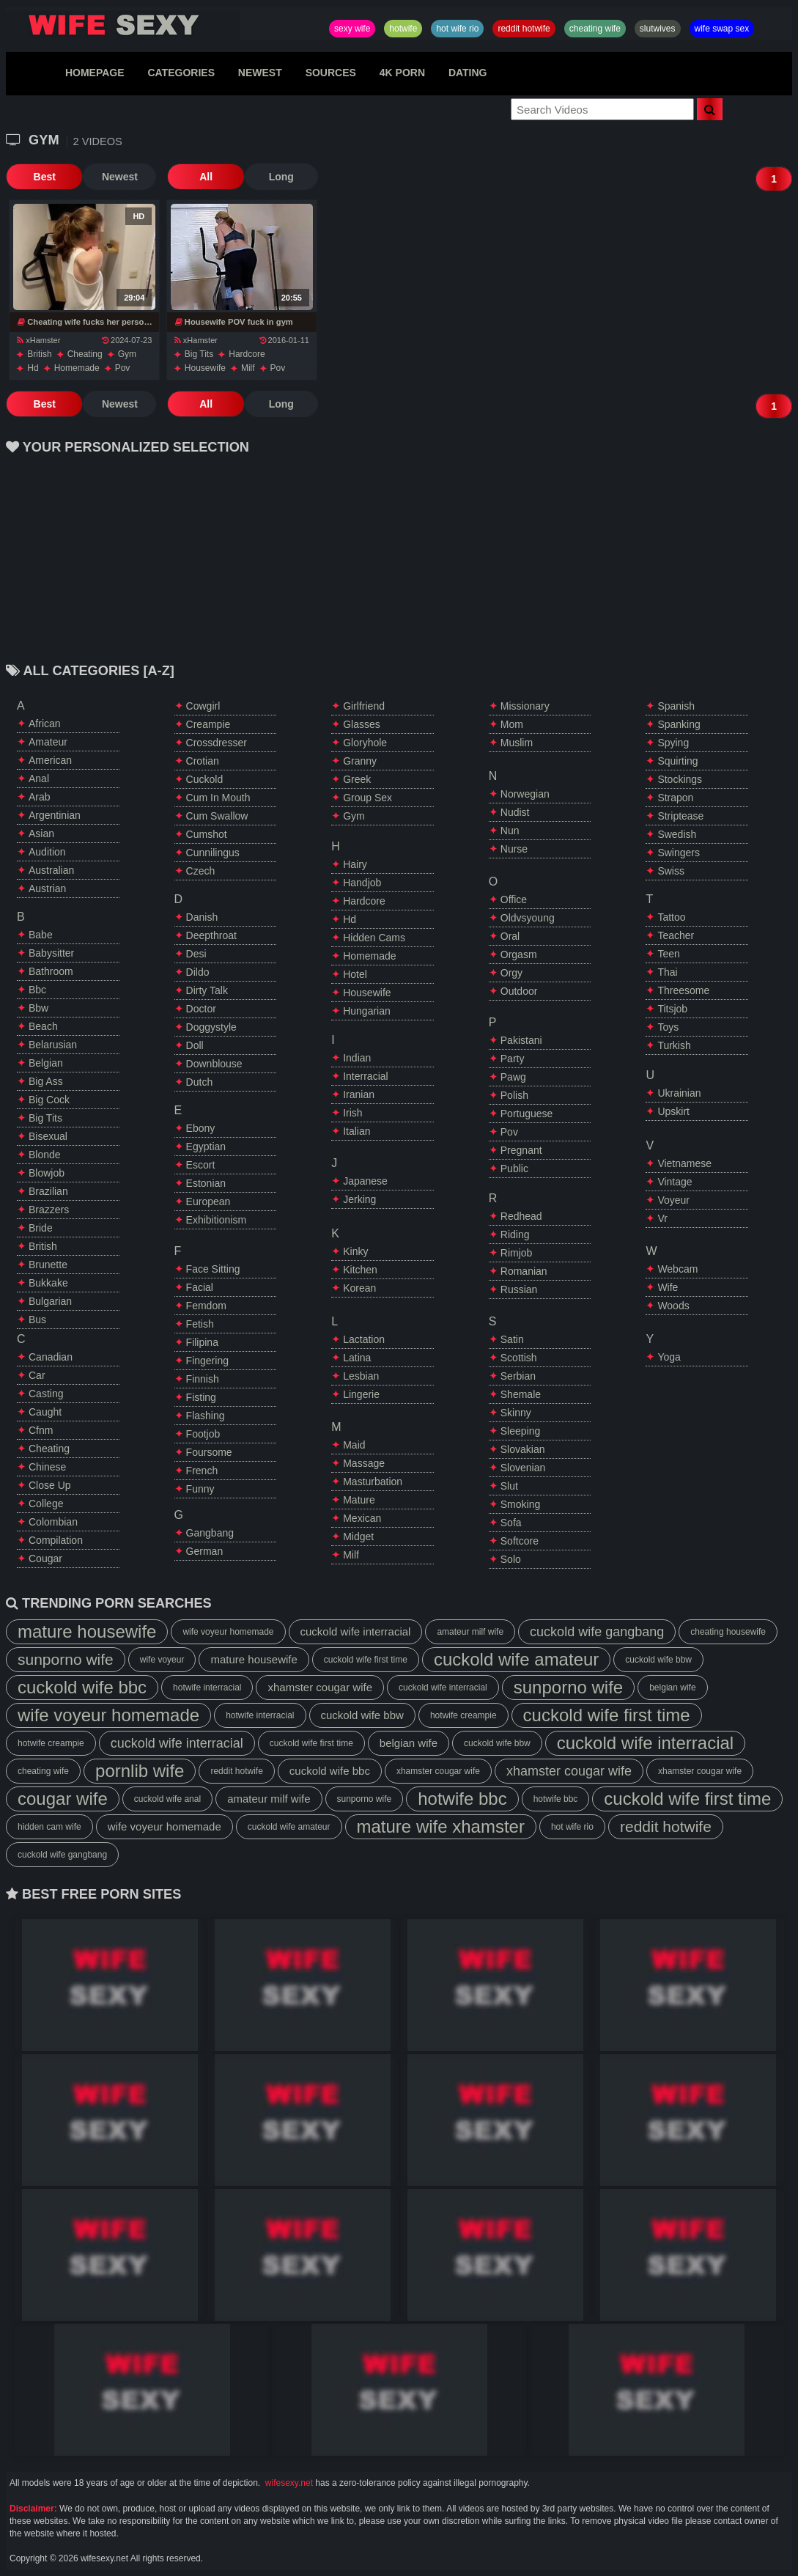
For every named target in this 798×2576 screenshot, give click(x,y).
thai (667, 972)
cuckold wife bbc (82, 1687)
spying (673, 742)
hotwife (403, 28)
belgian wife (672, 1687)
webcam (677, 1269)
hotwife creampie (463, 1715)
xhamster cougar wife (319, 1687)
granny (360, 761)
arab (40, 797)
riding (515, 1234)
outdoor (519, 991)
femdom (206, 1305)
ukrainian (679, 1093)
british (39, 354)
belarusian (53, 1044)
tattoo (671, 917)
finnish (202, 1379)
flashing (205, 1415)
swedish (676, 834)
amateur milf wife (470, 1632)
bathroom (51, 971)
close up (50, 1485)
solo (510, 1559)
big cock (49, 1099)
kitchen (360, 1270)
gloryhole (365, 742)
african (45, 723)
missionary (525, 706)
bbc (37, 990)
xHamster (38, 340)
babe (41, 935)
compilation (56, 1540)
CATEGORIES (181, 72)
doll (195, 1045)
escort (200, 1165)
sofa (511, 1522)
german (204, 1551)
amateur (48, 742)
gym (127, 354)
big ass (46, 1081)
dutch (199, 1082)
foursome (209, 1452)
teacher (675, 935)
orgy (511, 973)
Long (273, 177)
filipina (202, 1342)
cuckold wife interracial (355, 1631)
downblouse (214, 1064)
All (200, 177)
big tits (199, 354)
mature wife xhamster (441, 1826)
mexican (362, 1518)
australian (51, 870)
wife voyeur (162, 1660)
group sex (367, 797)
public (514, 1168)
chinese (47, 1467)
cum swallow (217, 816)
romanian (523, 1271)
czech (200, 871)
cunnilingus (213, 852)
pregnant (521, 1150)
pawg (513, 1077)
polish (514, 1095)
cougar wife (63, 1798)
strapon (675, 797)
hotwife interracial (207, 1687)
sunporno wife (66, 1659)
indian (357, 1058)
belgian (46, 1063)
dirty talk (207, 990)
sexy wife (352, 28)
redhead (521, 1216)
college (46, 1503)
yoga (668, 1357)
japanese (365, 1181)
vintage (674, 1182)
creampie (208, 724)
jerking (359, 1199)
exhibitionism (216, 1220)
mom (511, 724)
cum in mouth (218, 797)
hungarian (367, 1011)
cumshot (206, 834)
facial (199, 1287)
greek (357, 779)
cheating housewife (728, 1632)
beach (43, 1026)
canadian (51, 1357)
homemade (77, 368)
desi (196, 954)
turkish (673, 1045)
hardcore (247, 354)
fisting (201, 1397)
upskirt (673, 1111)
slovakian (522, 1449)
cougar (45, 1558)
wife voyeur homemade (227, 1632)
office (513, 899)
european (208, 1201)
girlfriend (364, 706)
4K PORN (402, 72)
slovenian (523, 1467)
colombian (53, 1522)
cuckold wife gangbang (597, 1631)
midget (358, 1536)
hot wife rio (457, 28)
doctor (201, 1009)
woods (673, 1305)
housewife (205, 368)
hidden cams (374, 937)
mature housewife (87, 1631)
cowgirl (203, 706)
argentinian (55, 815)
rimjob (516, 1253)
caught (45, 1412)
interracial (365, 1076)
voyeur (673, 1200)
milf (248, 368)
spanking (678, 724)
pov (122, 368)
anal (39, 778)
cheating (85, 354)
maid (354, 1445)
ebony (200, 1128)
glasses (361, 724)
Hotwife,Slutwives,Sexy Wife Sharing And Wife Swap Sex (123, 25)
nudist (515, 812)
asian (41, 833)
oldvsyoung (527, 918)
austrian (47, 888)
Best (42, 177)
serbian (518, 1376)
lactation (364, 1339)
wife (667, 1287)
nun (510, 830)
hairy (355, 864)
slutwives (658, 28)
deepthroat (211, 935)
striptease (680, 816)
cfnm (41, 1430)
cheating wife (595, 28)
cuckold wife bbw (658, 1660)
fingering (207, 1360)
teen (668, 954)
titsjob (672, 1009)
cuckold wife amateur (516, 1659)
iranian (358, 1094)
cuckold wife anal (167, 1799)
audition (47, 852)
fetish (200, 1324)
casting (46, 1393)
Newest (115, 177)
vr (662, 1218)
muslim (516, 742)
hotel (355, 974)
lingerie (361, 1394)
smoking (520, 1504)
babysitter (51, 953)
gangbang (210, 1533)
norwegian (525, 794)
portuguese (526, 1113)
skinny (515, 1412)
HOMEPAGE (95, 72)
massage (364, 1463)
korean (359, 1288)
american (50, 760)
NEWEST (260, 72)
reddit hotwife (524, 28)
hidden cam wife (49, 1827)
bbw (38, 1008)
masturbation (372, 1481)
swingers (678, 852)
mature (359, 1500)
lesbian (361, 1376)
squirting (677, 761)
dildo (198, 972)
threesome (683, 990)
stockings (679, 779)
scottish (518, 1358)
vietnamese (684, 1163)
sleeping (520, 1431)
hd (32, 368)
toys (668, 1027)
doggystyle (211, 1027)
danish (202, 917)
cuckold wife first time (365, 1660)
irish (352, 1113)
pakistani (521, 1040)
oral (510, 936)
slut (509, 1486)
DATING (467, 72)
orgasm (518, 954)
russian (519, 1289)
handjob (362, 882)
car (37, 1375)
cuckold (204, 779)
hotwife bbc (462, 1798)
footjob (203, 1434)
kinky (355, 1251)
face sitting (213, 1269)
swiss (670, 871)
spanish (676, 706)
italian (356, 1131)
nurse (514, 849)
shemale (520, 1394)
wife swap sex (722, 28)
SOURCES (331, 72)
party (512, 1058)
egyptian (206, 1146)
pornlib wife (139, 1771)
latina (357, 1358)
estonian (206, 1183)
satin (512, 1339)
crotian (202, 761)
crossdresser (216, 742)
